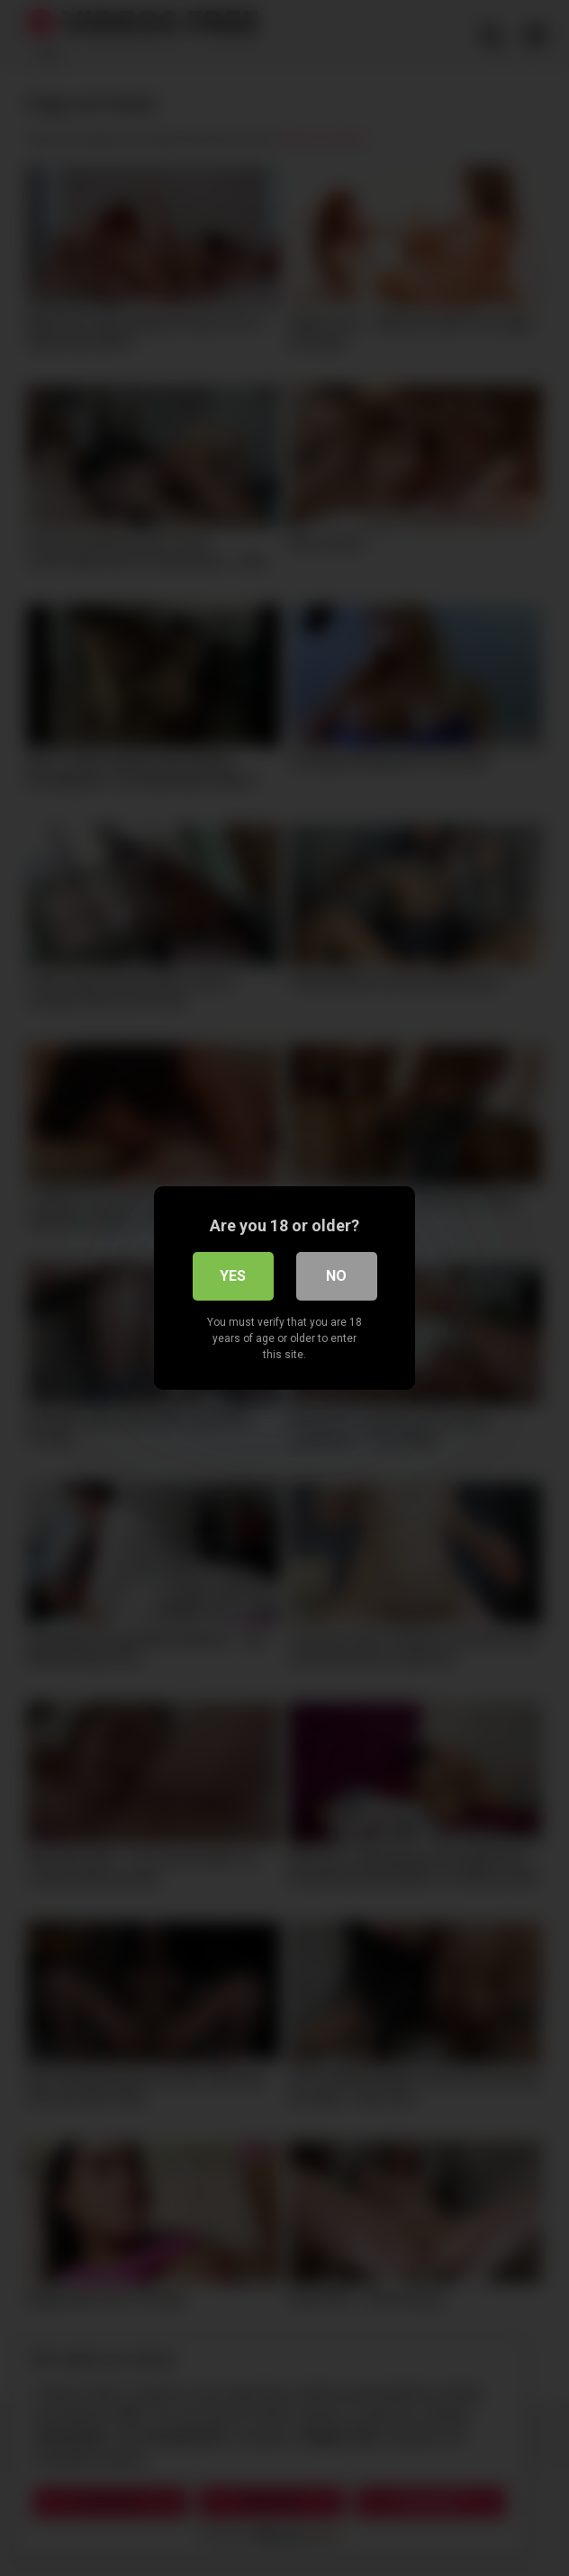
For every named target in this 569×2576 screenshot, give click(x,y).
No (336, 1275)
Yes (233, 1275)
